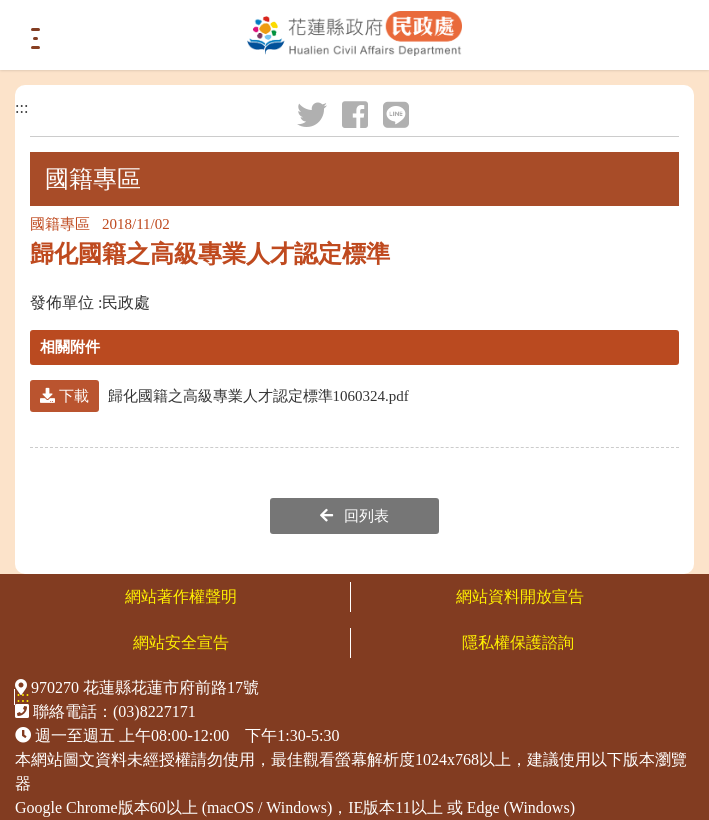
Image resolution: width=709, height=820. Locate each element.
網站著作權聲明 (181, 596)
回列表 (355, 516)
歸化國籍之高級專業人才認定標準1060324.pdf (219, 396)
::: (21, 108)
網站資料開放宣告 (520, 596)
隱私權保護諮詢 (520, 642)
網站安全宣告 (181, 642)
